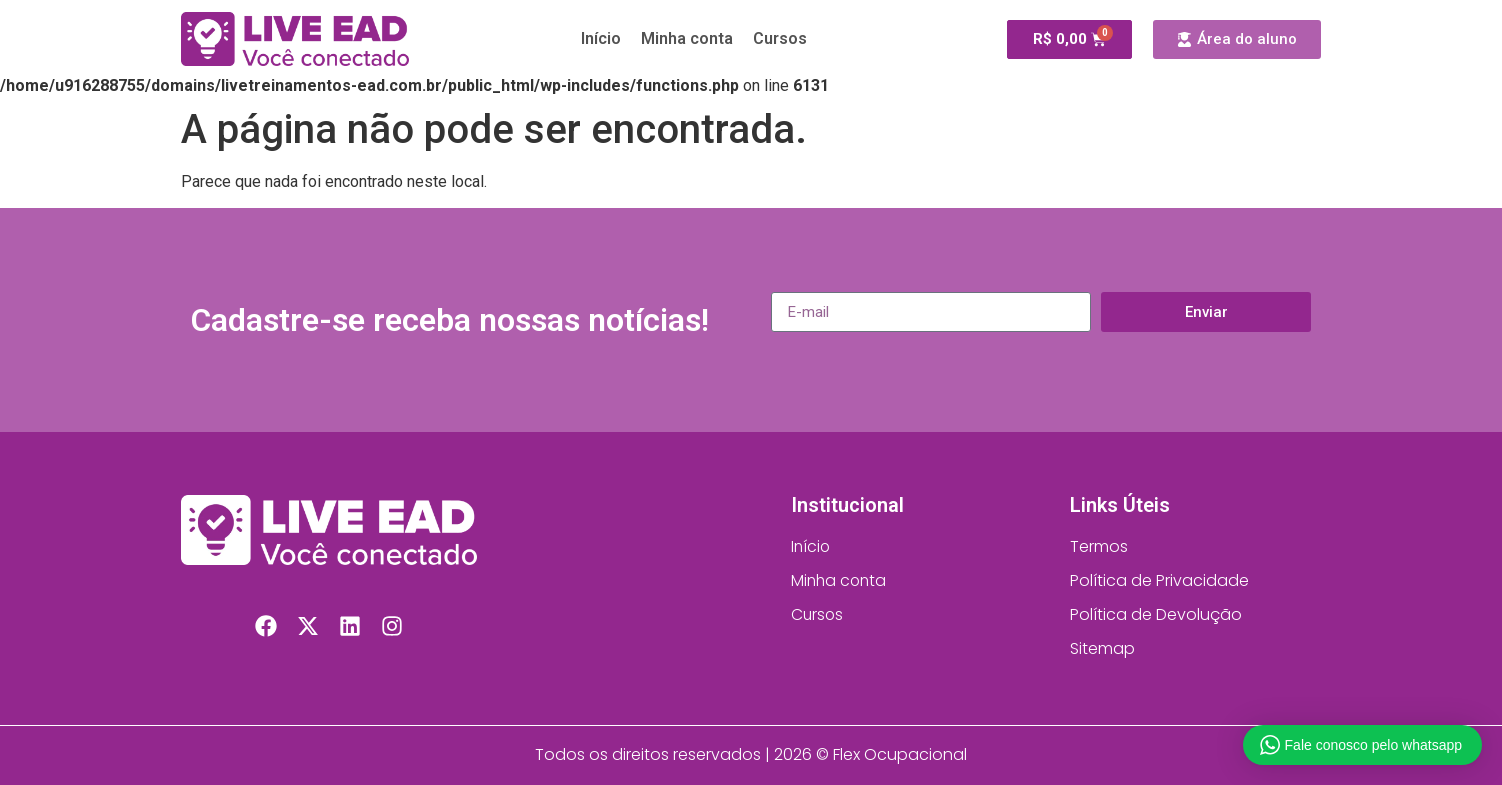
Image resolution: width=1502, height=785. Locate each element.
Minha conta (687, 38)
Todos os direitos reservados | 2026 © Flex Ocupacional (751, 754)
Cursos (780, 38)
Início (601, 38)
